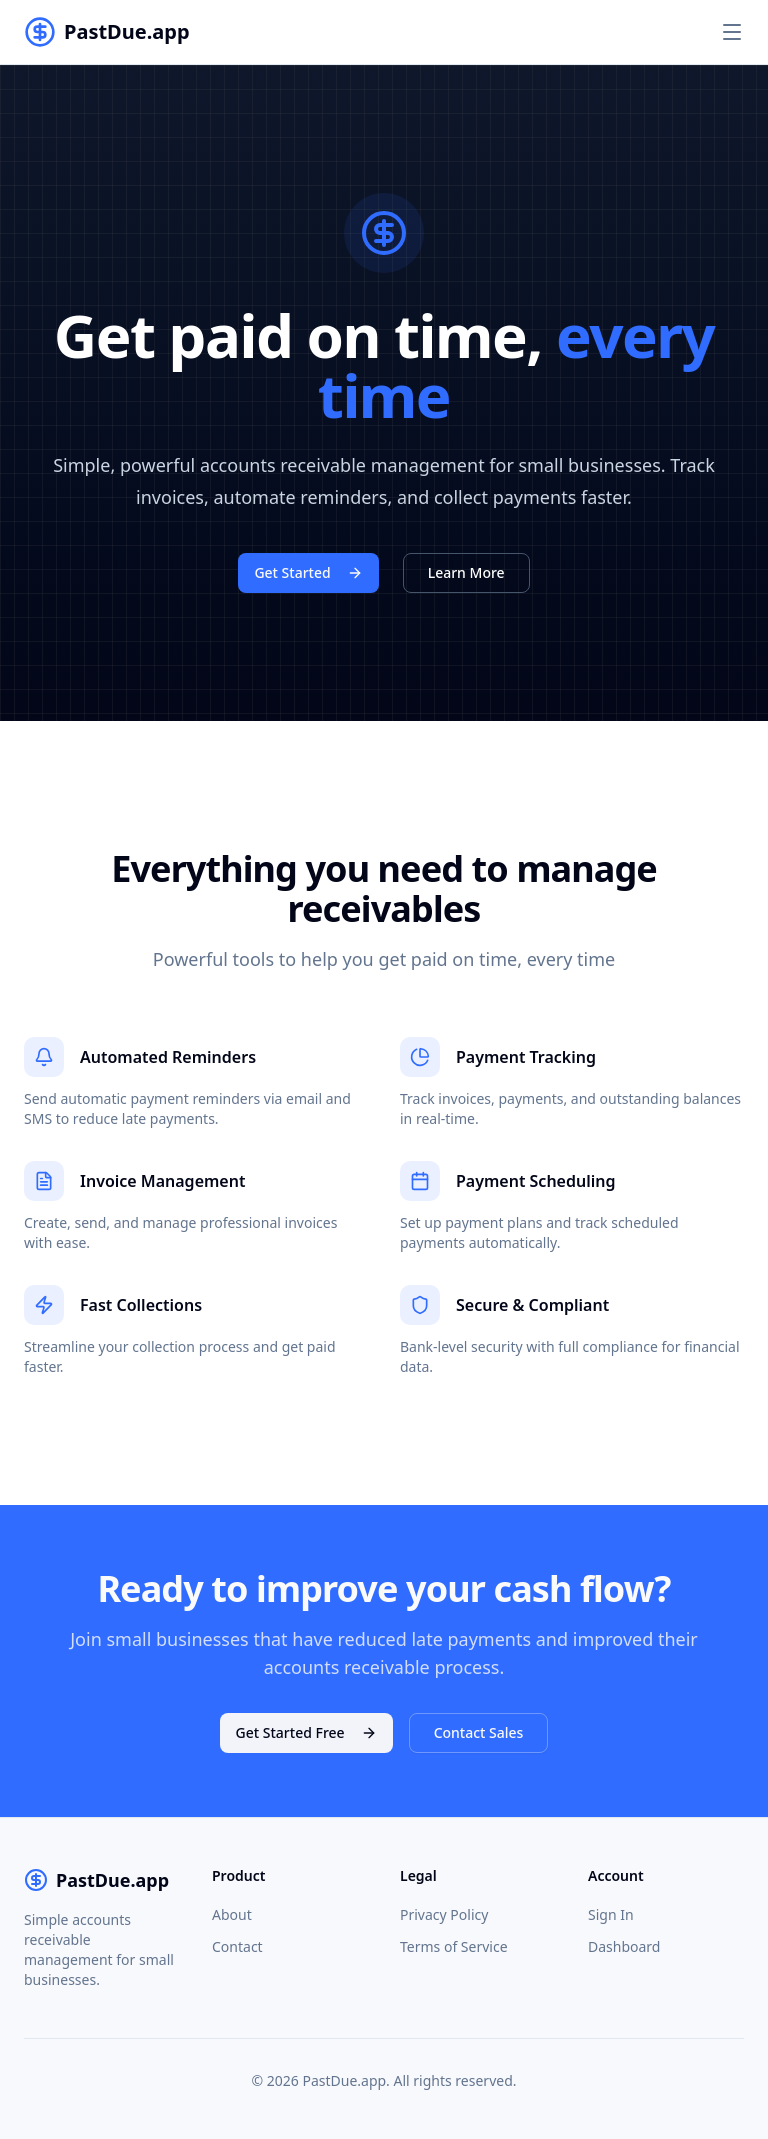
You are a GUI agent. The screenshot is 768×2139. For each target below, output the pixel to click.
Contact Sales (479, 1732)
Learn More (466, 572)
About (232, 1914)
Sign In (611, 1914)
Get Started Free (306, 1732)
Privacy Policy (444, 1914)
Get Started (308, 572)
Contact (237, 1946)
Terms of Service (454, 1946)
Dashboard (624, 1946)
